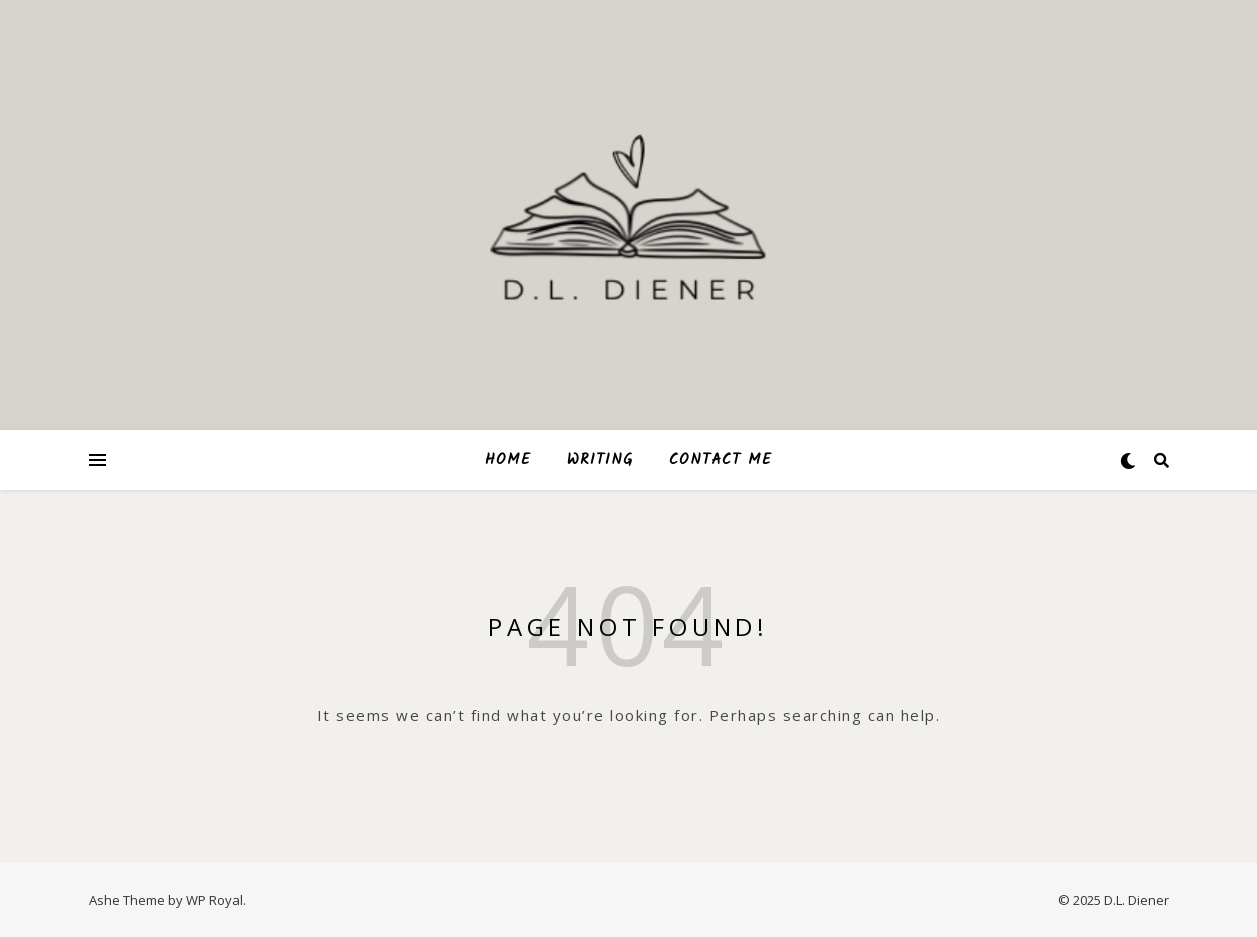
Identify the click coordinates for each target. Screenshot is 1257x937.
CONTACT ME (720, 460)
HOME (508, 460)
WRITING (600, 460)
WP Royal (214, 900)
